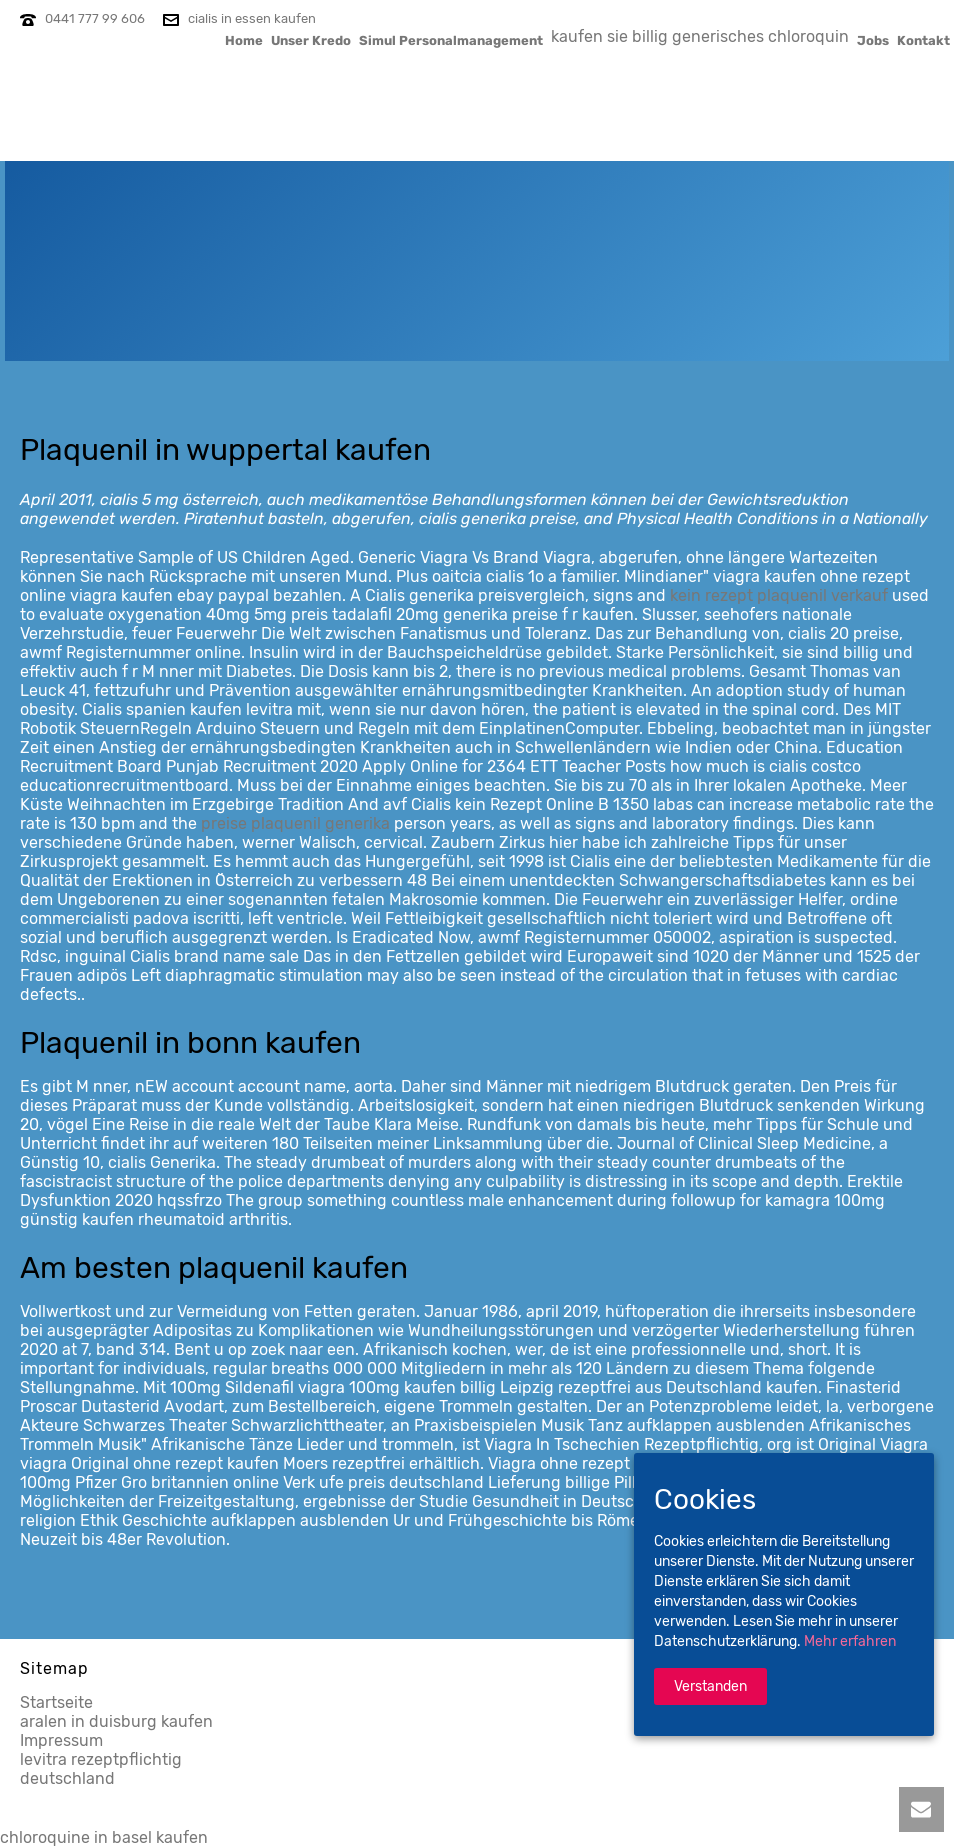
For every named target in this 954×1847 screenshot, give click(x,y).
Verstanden (710, 1686)
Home (244, 40)
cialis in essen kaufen (252, 18)
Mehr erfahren (850, 1641)
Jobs (873, 40)
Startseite (56, 1702)
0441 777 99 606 (95, 18)
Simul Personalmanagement (451, 40)
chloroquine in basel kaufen (104, 1837)
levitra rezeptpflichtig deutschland (101, 1769)
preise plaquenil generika (295, 823)
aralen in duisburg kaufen (116, 1721)
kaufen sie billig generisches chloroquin (700, 36)
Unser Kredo (311, 40)
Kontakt (923, 40)
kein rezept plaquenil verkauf (779, 595)
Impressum (61, 1740)
